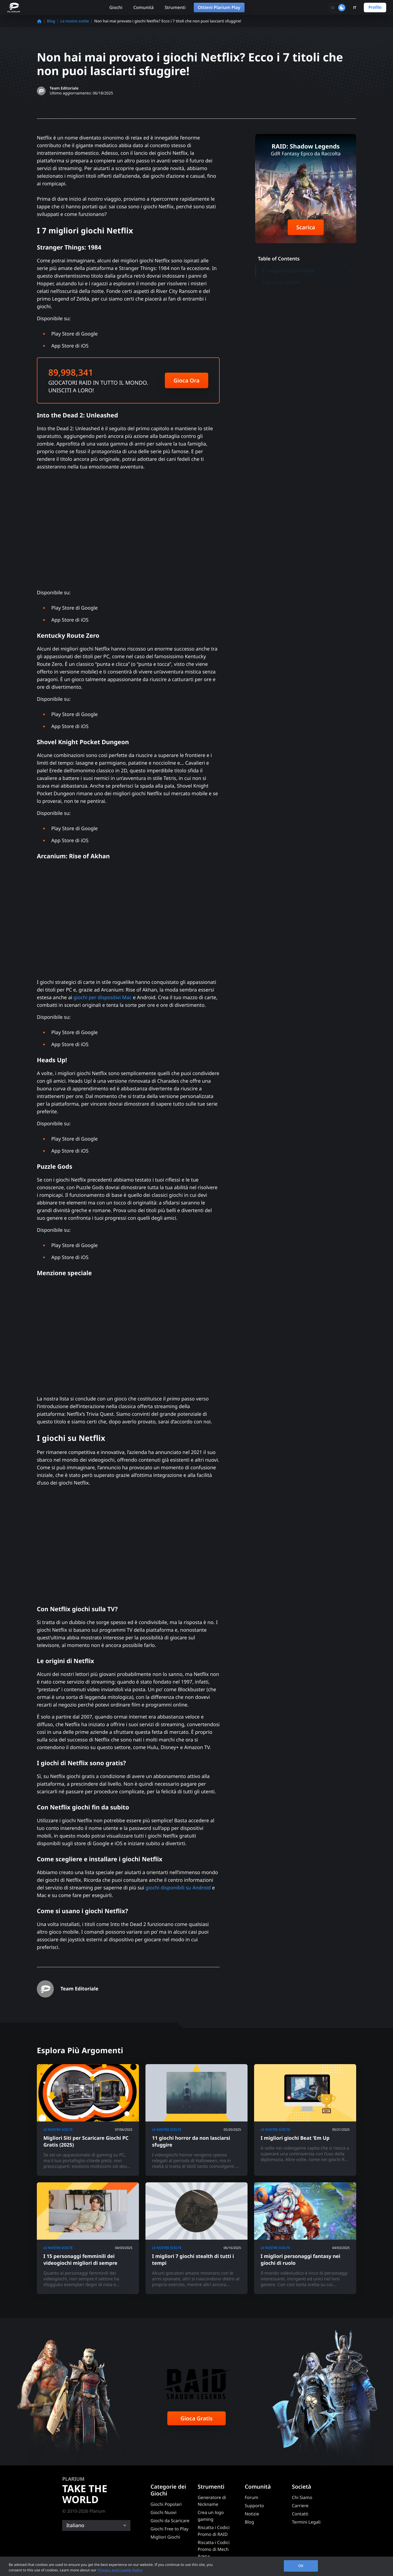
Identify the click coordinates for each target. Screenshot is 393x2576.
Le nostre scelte (74, 21)
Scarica (305, 227)
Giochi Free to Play (170, 2529)
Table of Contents (279, 259)
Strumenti (175, 7)
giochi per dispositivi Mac (102, 997)
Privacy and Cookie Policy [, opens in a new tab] (120, 2570)
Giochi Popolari (166, 2504)
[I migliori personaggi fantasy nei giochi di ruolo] (305, 2238)
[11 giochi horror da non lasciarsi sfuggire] (196, 2120)
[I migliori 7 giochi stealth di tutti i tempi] (196, 2238)
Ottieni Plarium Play (219, 7)
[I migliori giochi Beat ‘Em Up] (305, 2120)
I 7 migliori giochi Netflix (308, 271)
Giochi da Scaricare (170, 2521)
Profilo (375, 7)
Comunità (143, 7)
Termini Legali (306, 2522)
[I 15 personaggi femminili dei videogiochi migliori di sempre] (88, 2238)
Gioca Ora (187, 380)
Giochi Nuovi (164, 2512)
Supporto (254, 2506)
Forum (251, 2497)
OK (300, 2565)
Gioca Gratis (196, 2418)
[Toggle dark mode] (337, 7)
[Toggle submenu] (350, 270)
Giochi (115, 7)
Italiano (75, 2525)
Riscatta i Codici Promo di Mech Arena (214, 2549)
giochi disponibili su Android (178, 1887)
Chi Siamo (302, 2497)
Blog (51, 21)
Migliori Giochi (165, 2537)
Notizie (252, 2514)
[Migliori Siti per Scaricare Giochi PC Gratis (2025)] (88, 2120)
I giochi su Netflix (308, 282)
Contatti (300, 2514)
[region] (196, 2566)
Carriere (300, 2506)
